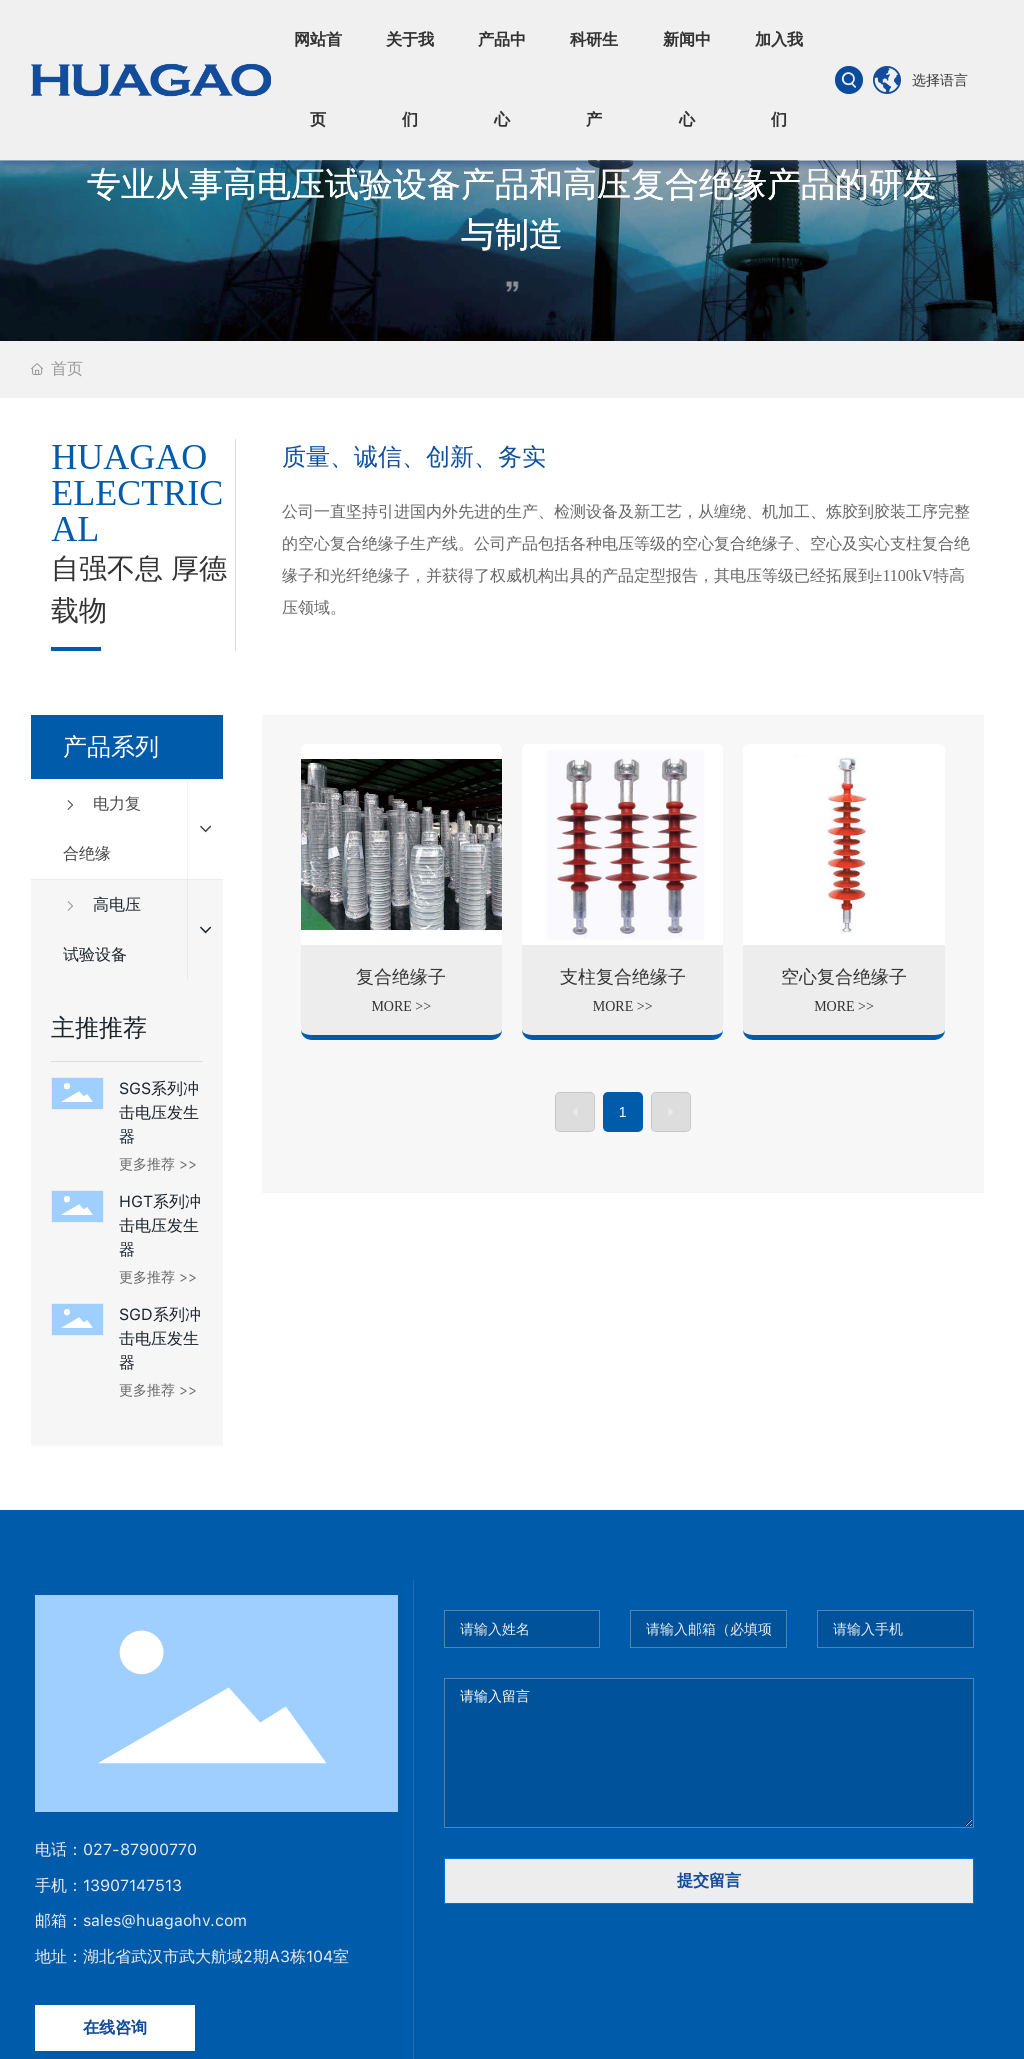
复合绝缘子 (401, 977)
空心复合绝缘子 (844, 977)
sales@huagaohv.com (165, 1920)
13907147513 (132, 1885)
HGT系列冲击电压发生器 (160, 1225)
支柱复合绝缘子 (623, 977)
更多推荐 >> (158, 1164)
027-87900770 (140, 1849)
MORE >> (401, 1006)
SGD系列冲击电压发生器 (160, 1338)
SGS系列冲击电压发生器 (159, 1112)
